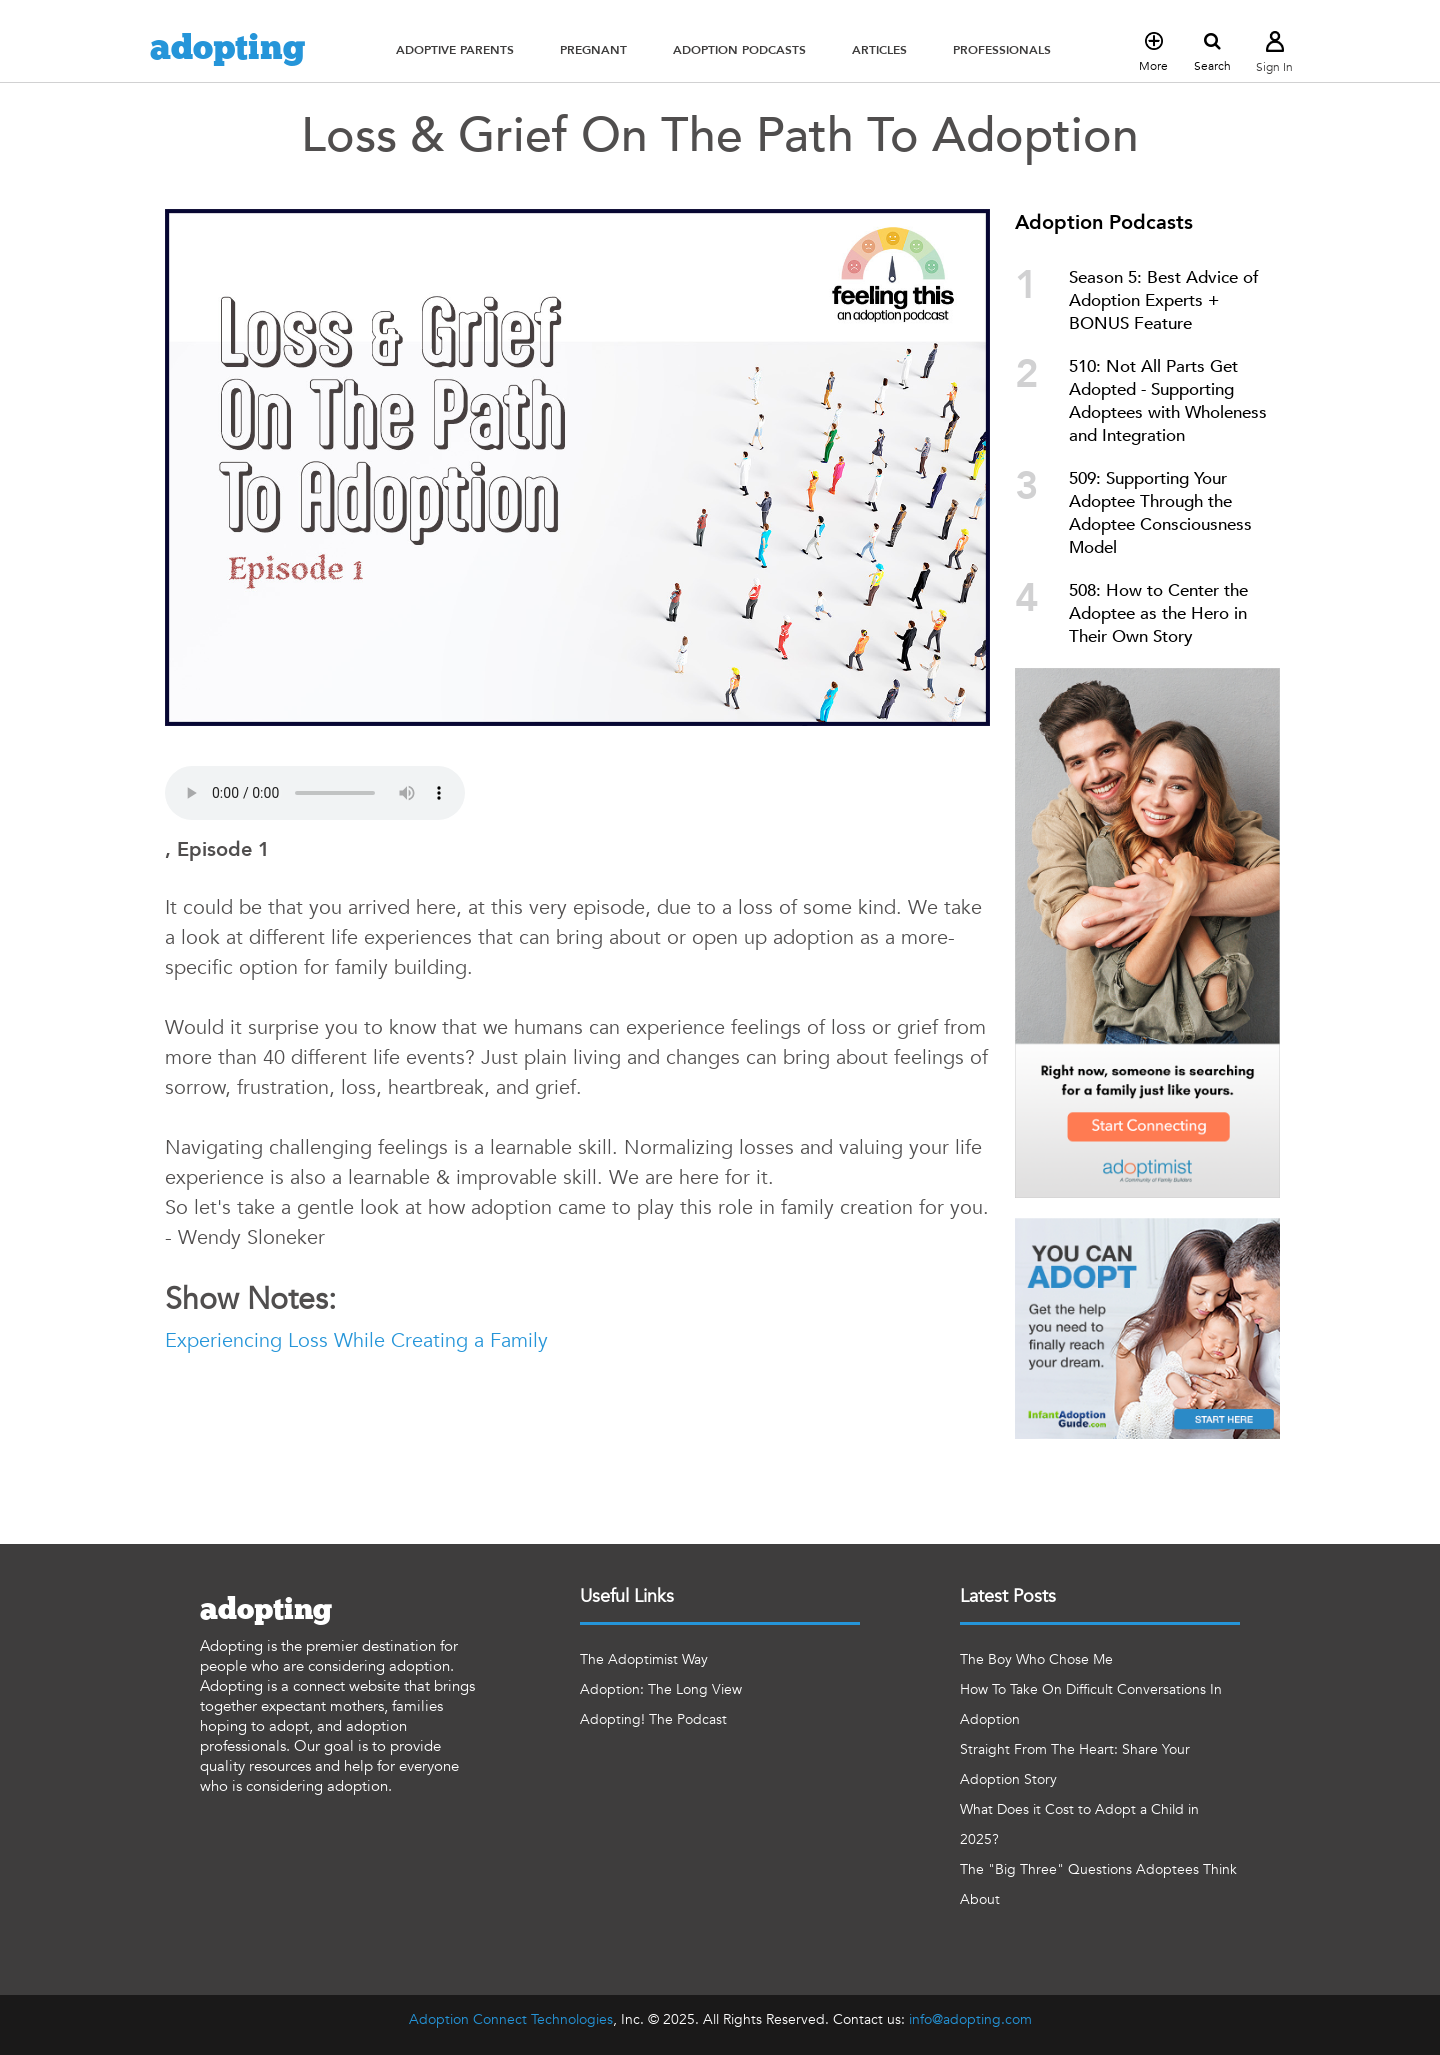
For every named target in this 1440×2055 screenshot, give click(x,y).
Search (1212, 53)
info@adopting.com (970, 2019)
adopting (227, 49)
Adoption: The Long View (661, 1689)
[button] (455, 50)
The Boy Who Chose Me (1036, 1659)
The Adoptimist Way (644, 1659)
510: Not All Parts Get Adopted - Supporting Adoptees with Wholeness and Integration (1168, 401)
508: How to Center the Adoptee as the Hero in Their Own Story (1158, 613)
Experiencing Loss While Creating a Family (356, 1340)
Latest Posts (1008, 1596)
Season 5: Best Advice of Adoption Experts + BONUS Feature (1164, 300)
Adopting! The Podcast (653, 1719)
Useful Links (627, 1596)
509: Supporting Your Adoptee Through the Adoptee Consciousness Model (1160, 513)
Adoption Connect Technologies (511, 2019)
